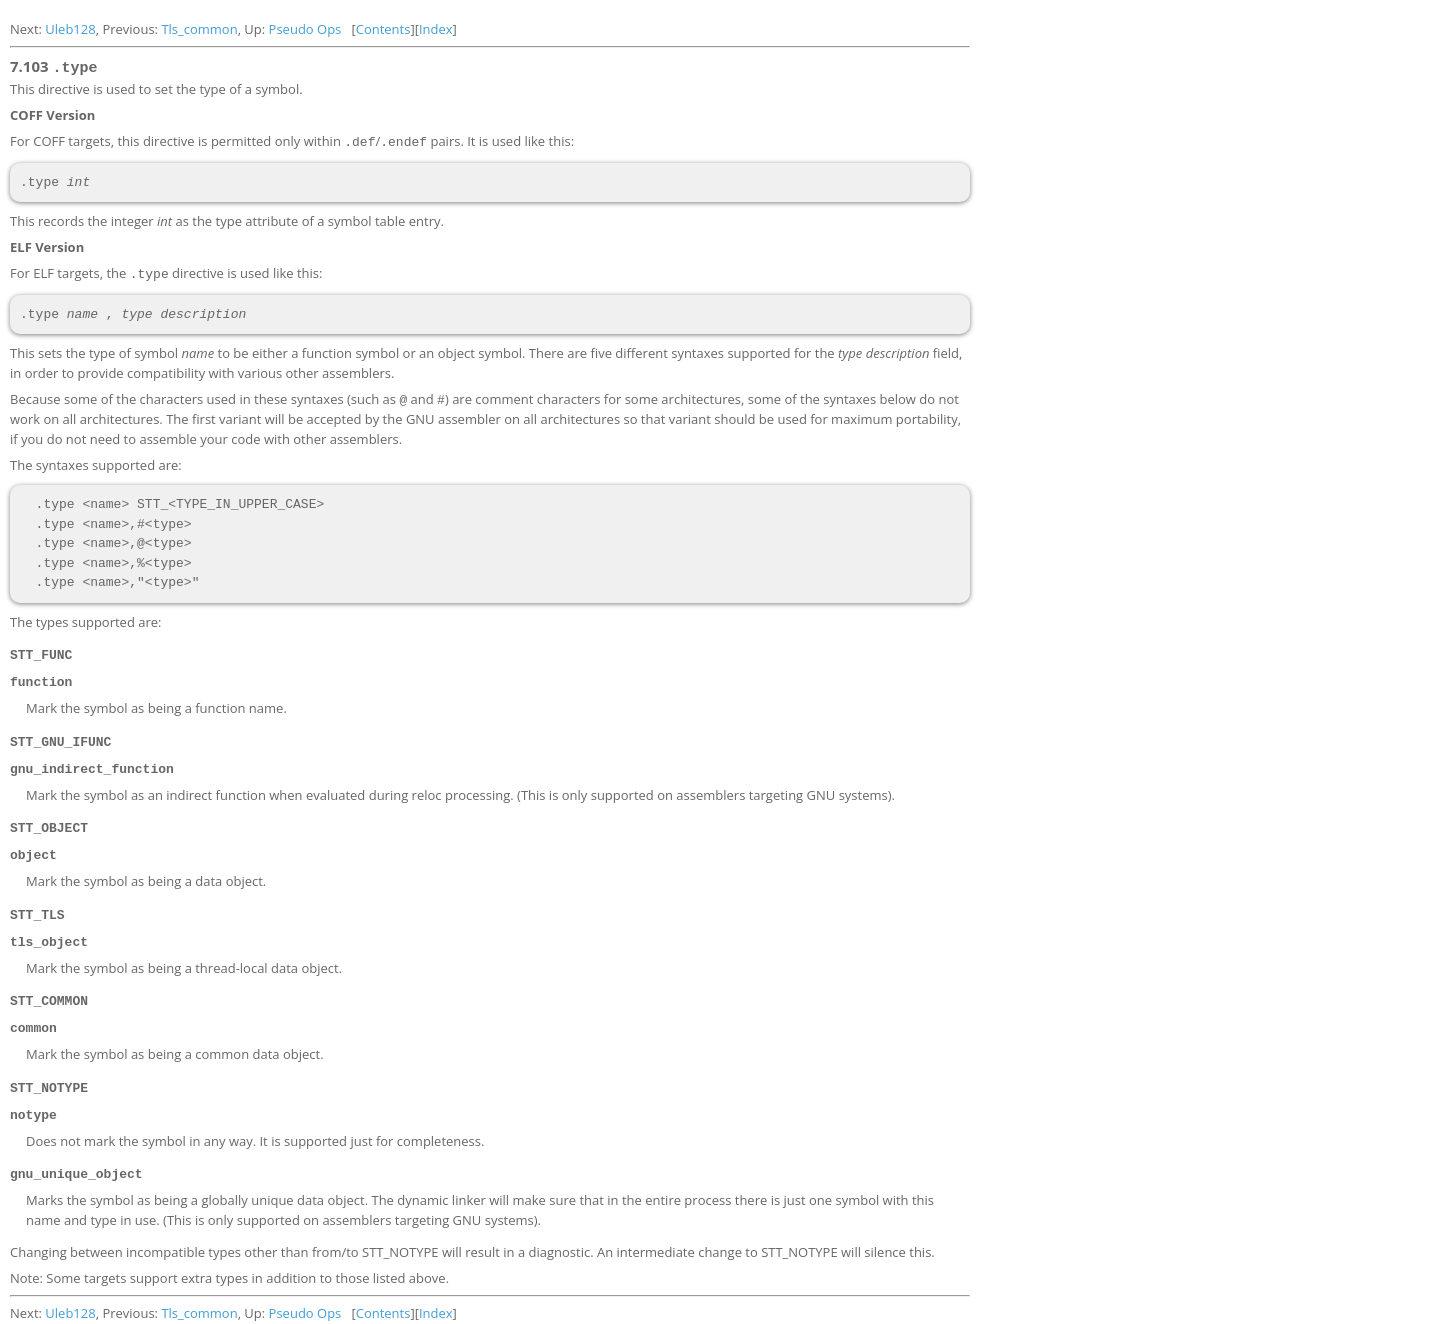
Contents (383, 29)
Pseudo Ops (305, 29)
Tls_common (199, 29)
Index (436, 29)
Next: (27, 29)
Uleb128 (70, 29)
